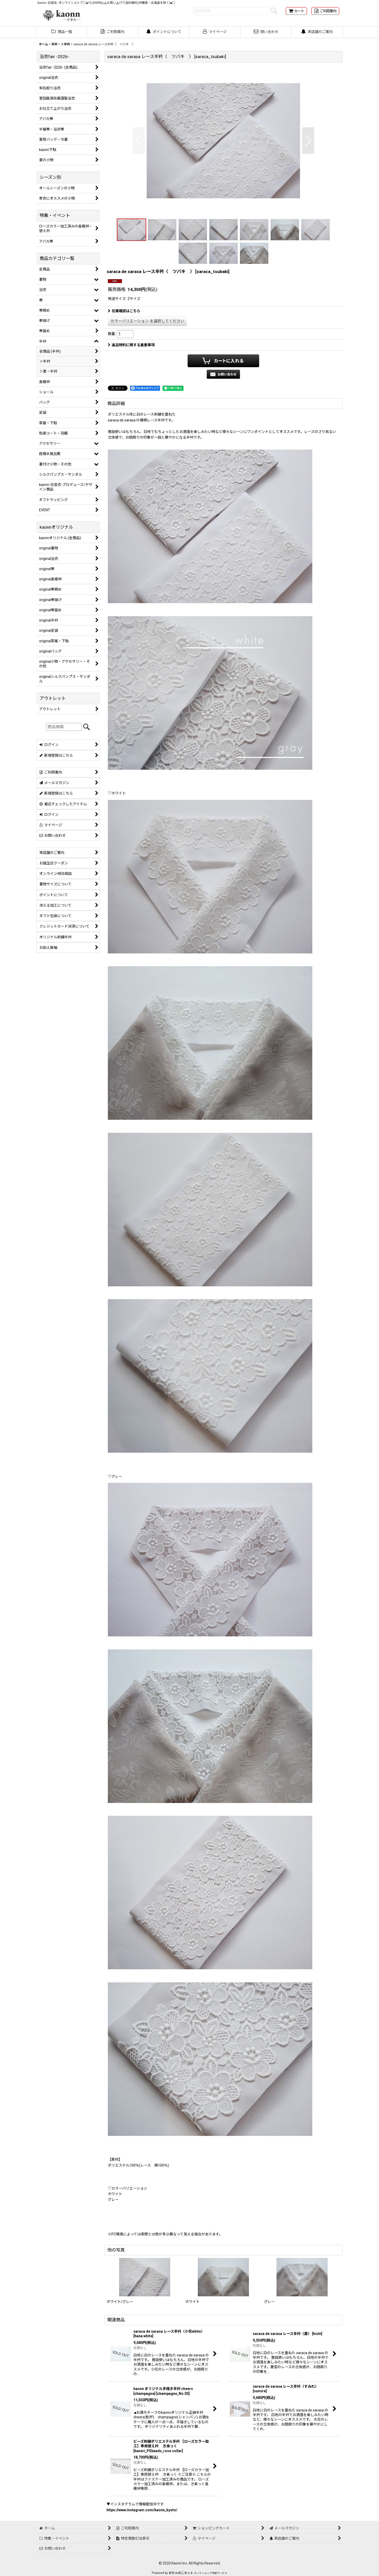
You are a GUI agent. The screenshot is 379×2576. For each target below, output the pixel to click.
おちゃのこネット (181, 2573)
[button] (139, 140)
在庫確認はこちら (124, 311)
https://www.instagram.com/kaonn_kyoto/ (142, 2510)
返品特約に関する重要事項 (131, 345)
